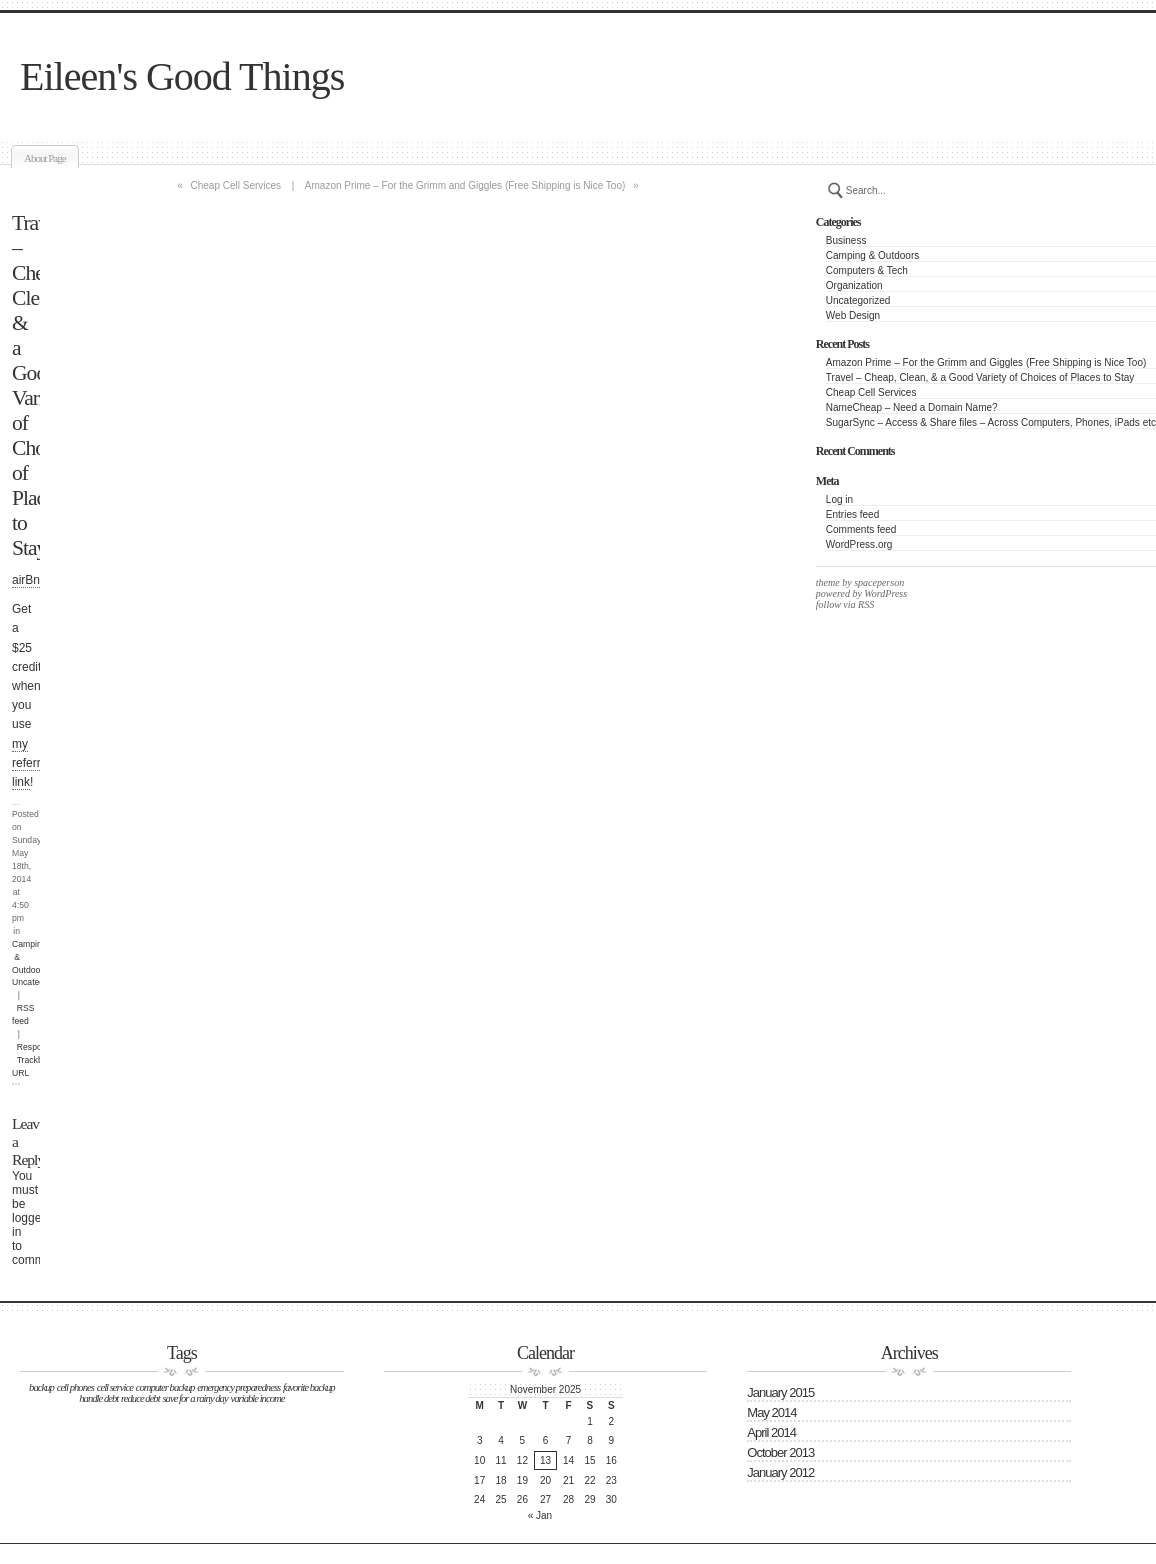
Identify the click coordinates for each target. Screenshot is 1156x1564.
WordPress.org (859, 544)
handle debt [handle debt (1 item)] (98, 1398)
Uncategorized (858, 300)
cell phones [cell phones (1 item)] (75, 1387)
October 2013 (780, 1452)
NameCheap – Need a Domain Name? (912, 407)
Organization (854, 285)
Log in (839, 499)
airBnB (30, 580)
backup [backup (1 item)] (41, 1387)
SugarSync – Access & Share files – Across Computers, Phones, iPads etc (991, 422)
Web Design (853, 315)
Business (846, 240)
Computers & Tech (867, 270)
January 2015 (780, 1392)
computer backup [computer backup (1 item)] (165, 1387)
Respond (34, 1047)
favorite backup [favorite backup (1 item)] (309, 1387)
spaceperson (878, 582)
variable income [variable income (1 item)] (257, 1398)
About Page (45, 158)
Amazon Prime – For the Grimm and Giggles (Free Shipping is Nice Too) (986, 362)
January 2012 (780, 1472)
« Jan (540, 1515)
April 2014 (771, 1432)
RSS (865, 604)
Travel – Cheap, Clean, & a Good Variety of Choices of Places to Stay (980, 377)
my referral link (31, 763)
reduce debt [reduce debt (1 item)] (140, 1398)
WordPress (884, 593)
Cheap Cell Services (871, 392)
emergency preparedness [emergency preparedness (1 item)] (238, 1387)
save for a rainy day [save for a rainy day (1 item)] (194, 1398)
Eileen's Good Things (182, 76)
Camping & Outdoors (872, 255)
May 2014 (771, 1412)
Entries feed (852, 514)
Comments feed (861, 529)
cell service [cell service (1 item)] (115, 1387)
